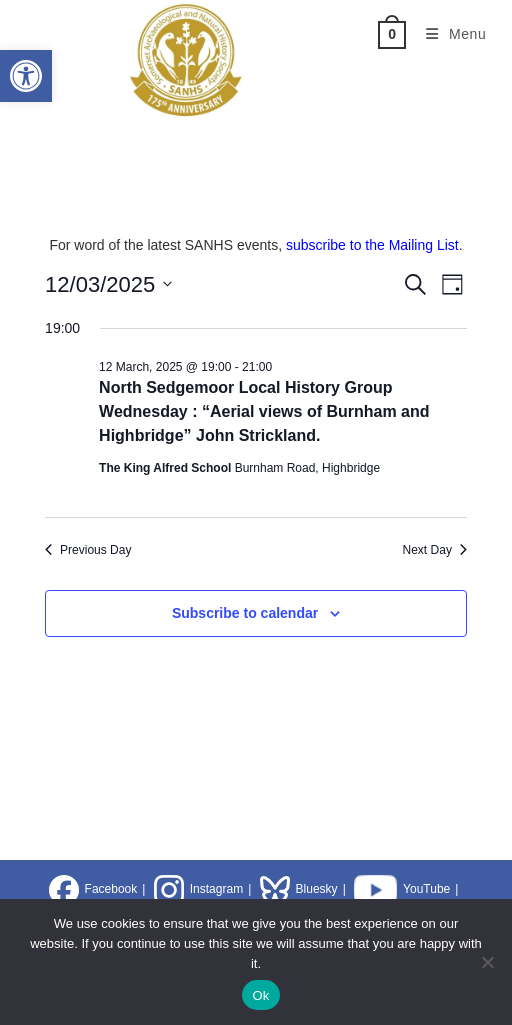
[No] (487, 962)
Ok (260, 995)
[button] (26, 76)
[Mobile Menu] (449, 34)
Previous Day (88, 550)
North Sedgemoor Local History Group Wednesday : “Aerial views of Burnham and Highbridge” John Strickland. (264, 411)
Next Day (435, 550)
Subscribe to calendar (245, 613)
